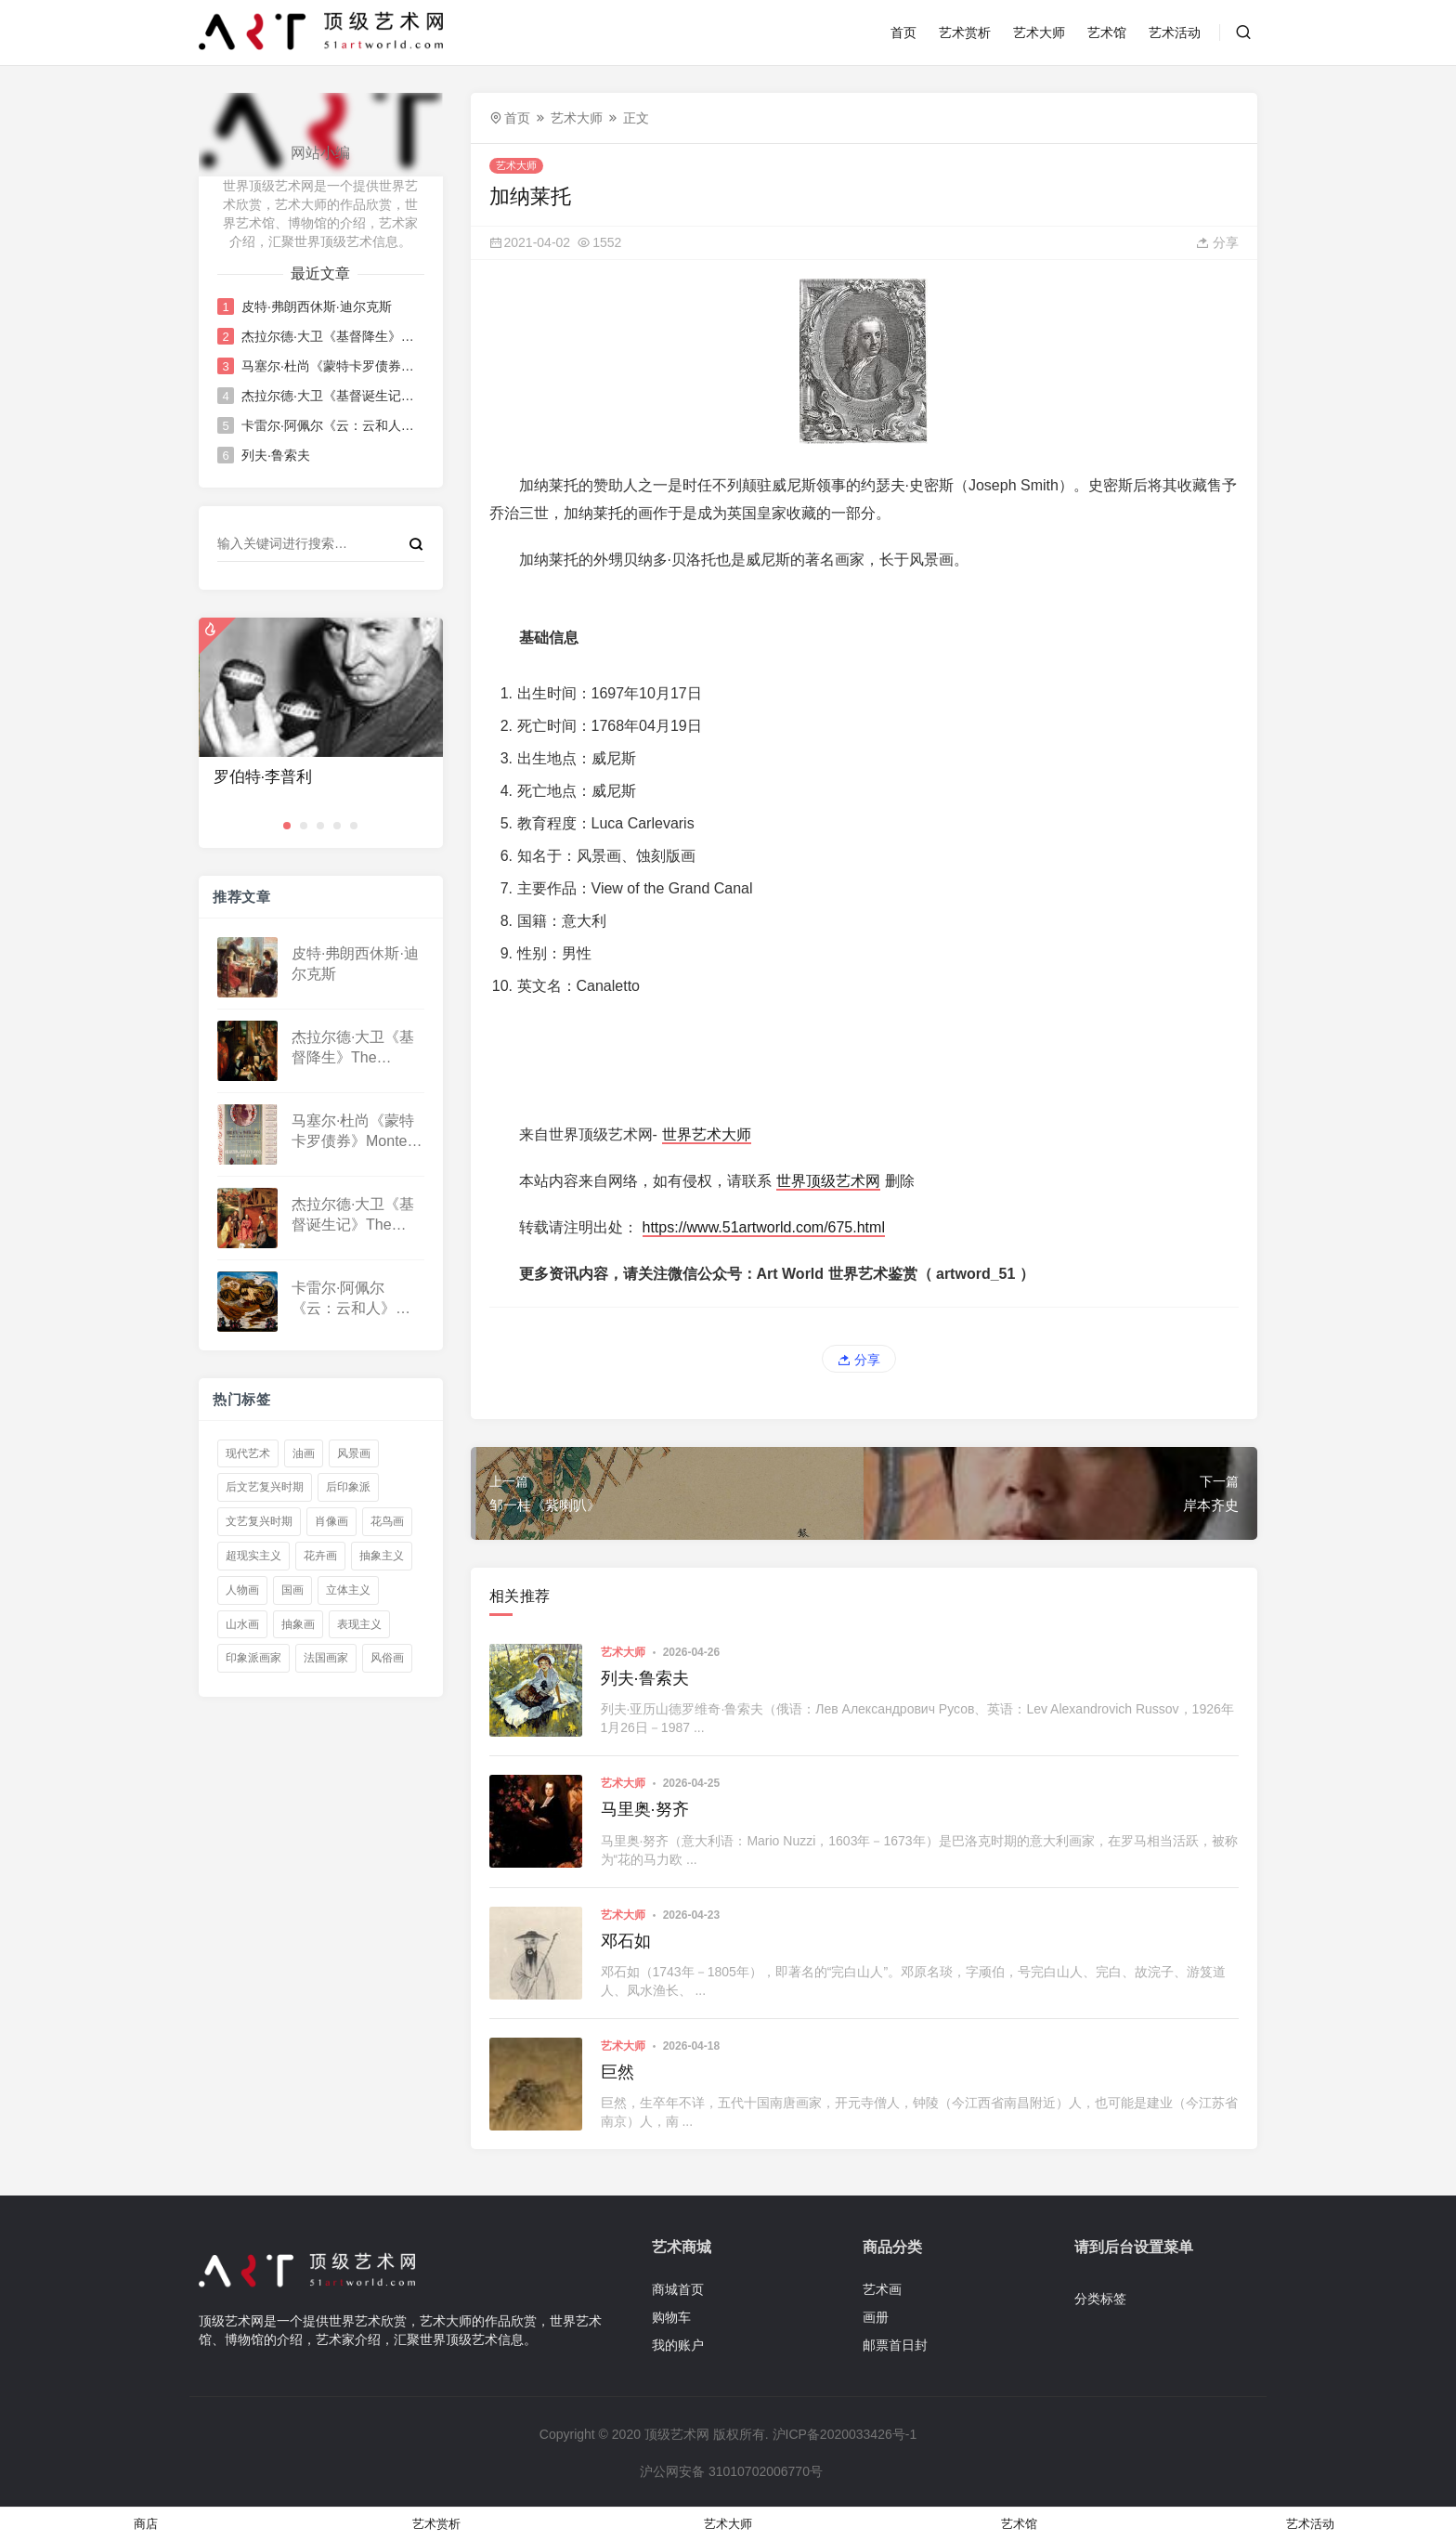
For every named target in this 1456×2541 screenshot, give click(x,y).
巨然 (617, 2072)
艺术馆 (1106, 32)
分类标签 (1100, 2298)
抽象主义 (381, 1555)
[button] (287, 825)
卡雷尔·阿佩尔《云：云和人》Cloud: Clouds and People (331, 425)
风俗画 (387, 1657)
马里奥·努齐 (645, 1809)
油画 (303, 1453)
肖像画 (331, 1521)
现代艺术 (248, 1453)
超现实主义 (253, 1555)
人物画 (242, 1589)
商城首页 (678, 2289)
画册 (876, 2317)
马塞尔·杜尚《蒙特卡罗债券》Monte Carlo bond (331, 365)
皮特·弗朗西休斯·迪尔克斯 (316, 306)
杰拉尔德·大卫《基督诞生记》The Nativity (331, 395)
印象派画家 (253, 1657)
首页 (903, 32)
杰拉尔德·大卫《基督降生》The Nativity (331, 336)
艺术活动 (1175, 32)
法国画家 (326, 1657)
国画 (292, 1589)
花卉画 (320, 1555)
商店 (146, 2524)
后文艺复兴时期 (265, 1486)
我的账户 (678, 2345)
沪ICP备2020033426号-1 (845, 2434)
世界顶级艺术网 (828, 1181)
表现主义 (359, 1624)
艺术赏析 (965, 32)
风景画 (353, 1453)
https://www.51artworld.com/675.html (764, 1227)
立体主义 (348, 1589)
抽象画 (298, 1624)
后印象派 (348, 1486)
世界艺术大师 (706, 1134)
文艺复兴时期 (259, 1521)
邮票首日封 (895, 2345)
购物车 (671, 2317)
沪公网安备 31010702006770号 (730, 2471)
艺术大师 (1039, 32)
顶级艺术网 (676, 2434)
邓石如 (626, 1941)
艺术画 (882, 2289)
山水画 (242, 1624)
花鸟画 (387, 1521)
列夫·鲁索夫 (275, 455)
